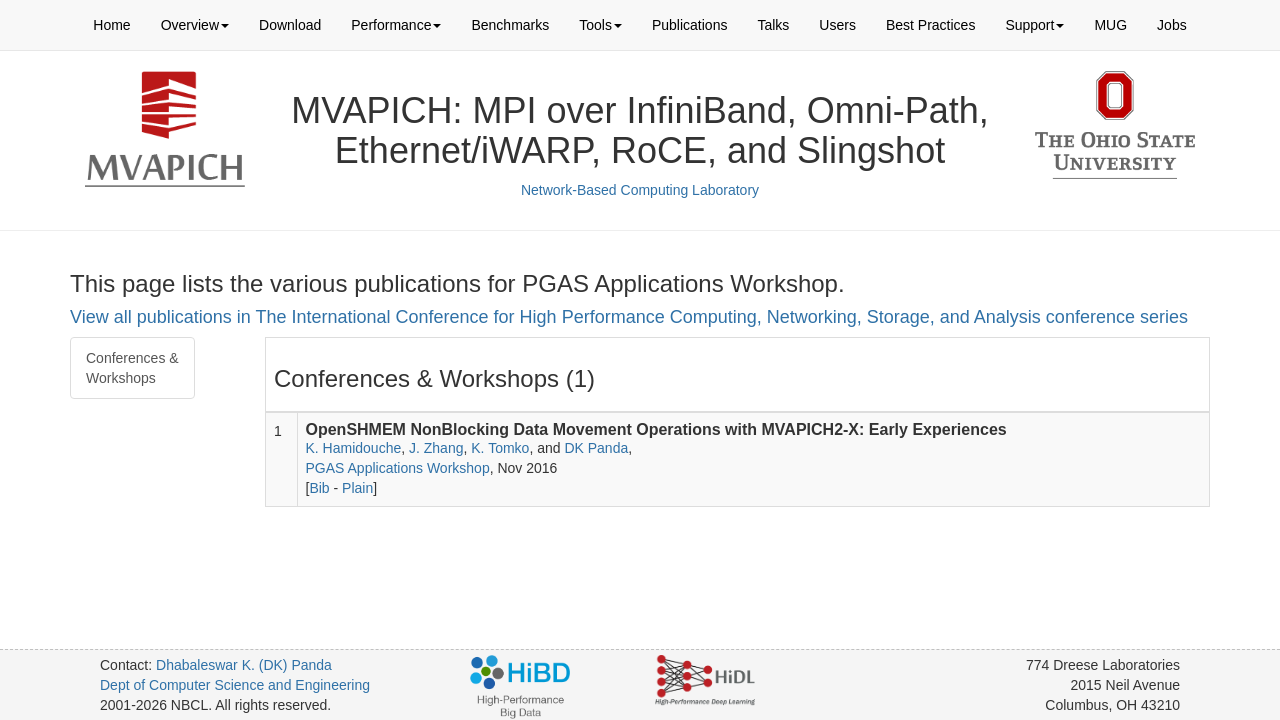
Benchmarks (510, 25)
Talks (773, 25)
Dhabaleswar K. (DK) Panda (244, 665)
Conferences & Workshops (132, 368)
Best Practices (930, 25)
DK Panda (596, 448)
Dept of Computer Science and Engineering (235, 685)
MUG (1110, 25)
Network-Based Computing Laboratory (640, 190)
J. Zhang (436, 448)
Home (111, 25)
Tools (600, 25)
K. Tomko (500, 448)
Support (1034, 25)
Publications (690, 25)
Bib (319, 488)
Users (837, 25)
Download (290, 25)
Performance (396, 25)
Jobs (1172, 25)
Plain (357, 488)
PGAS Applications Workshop (398, 468)
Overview (195, 25)
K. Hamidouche (354, 448)
